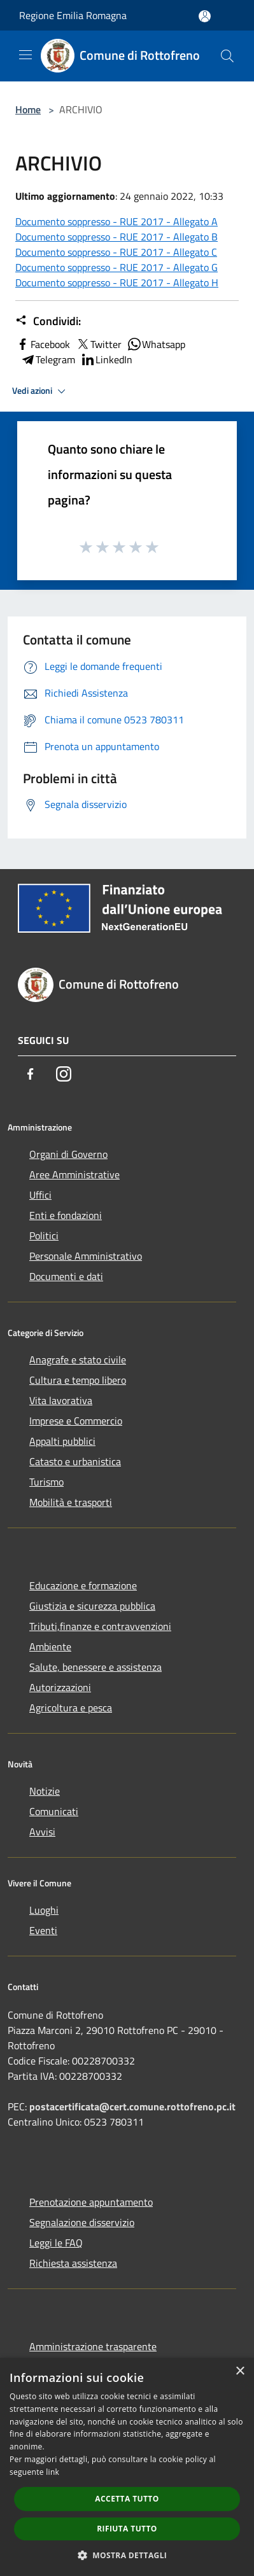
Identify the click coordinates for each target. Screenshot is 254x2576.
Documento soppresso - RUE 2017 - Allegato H (116, 282)
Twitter (98, 344)
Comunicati (53, 1811)
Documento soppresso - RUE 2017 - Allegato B (116, 236)
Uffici (40, 1194)
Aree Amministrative (74, 1174)
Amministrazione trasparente (93, 2346)
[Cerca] (227, 56)
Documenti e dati (66, 1276)
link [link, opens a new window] (52, 2472)
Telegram (47, 359)
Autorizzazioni (60, 1687)
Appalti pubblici (62, 1441)
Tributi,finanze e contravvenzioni (100, 1626)
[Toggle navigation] (25, 54)
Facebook (42, 344)
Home (28, 109)
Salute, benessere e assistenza (95, 1666)
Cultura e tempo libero (77, 1380)
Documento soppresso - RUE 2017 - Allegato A (116, 221)
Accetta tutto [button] (127, 2498)
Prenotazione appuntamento (91, 2202)
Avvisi (42, 1831)
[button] (127, 2555)
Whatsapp (156, 344)
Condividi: (48, 321)
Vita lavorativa (60, 1400)
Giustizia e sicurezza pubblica (92, 1605)
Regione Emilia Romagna (73, 15)
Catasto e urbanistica (75, 1461)
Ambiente (50, 1646)
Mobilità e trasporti (70, 1502)
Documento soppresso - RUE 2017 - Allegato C (116, 252)
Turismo (46, 1481)
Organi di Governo (68, 1154)
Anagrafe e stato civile (77, 1359)
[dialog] (127, 2467)
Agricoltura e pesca (70, 1707)
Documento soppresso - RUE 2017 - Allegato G (116, 267)
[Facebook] (30, 1074)
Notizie (44, 1791)
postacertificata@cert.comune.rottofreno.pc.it (132, 2106)
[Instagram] (63, 1074)
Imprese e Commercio (75, 1420)
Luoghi (44, 1910)
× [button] (239, 2371)
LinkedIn (106, 359)
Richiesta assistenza (73, 2263)
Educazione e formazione (83, 1585)
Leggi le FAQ (56, 2242)
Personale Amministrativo (85, 1256)
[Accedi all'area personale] (204, 16)
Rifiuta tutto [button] (127, 2528)
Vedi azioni (40, 391)
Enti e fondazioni (65, 1215)
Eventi (43, 1930)
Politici (44, 1235)
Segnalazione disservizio (81, 2222)
